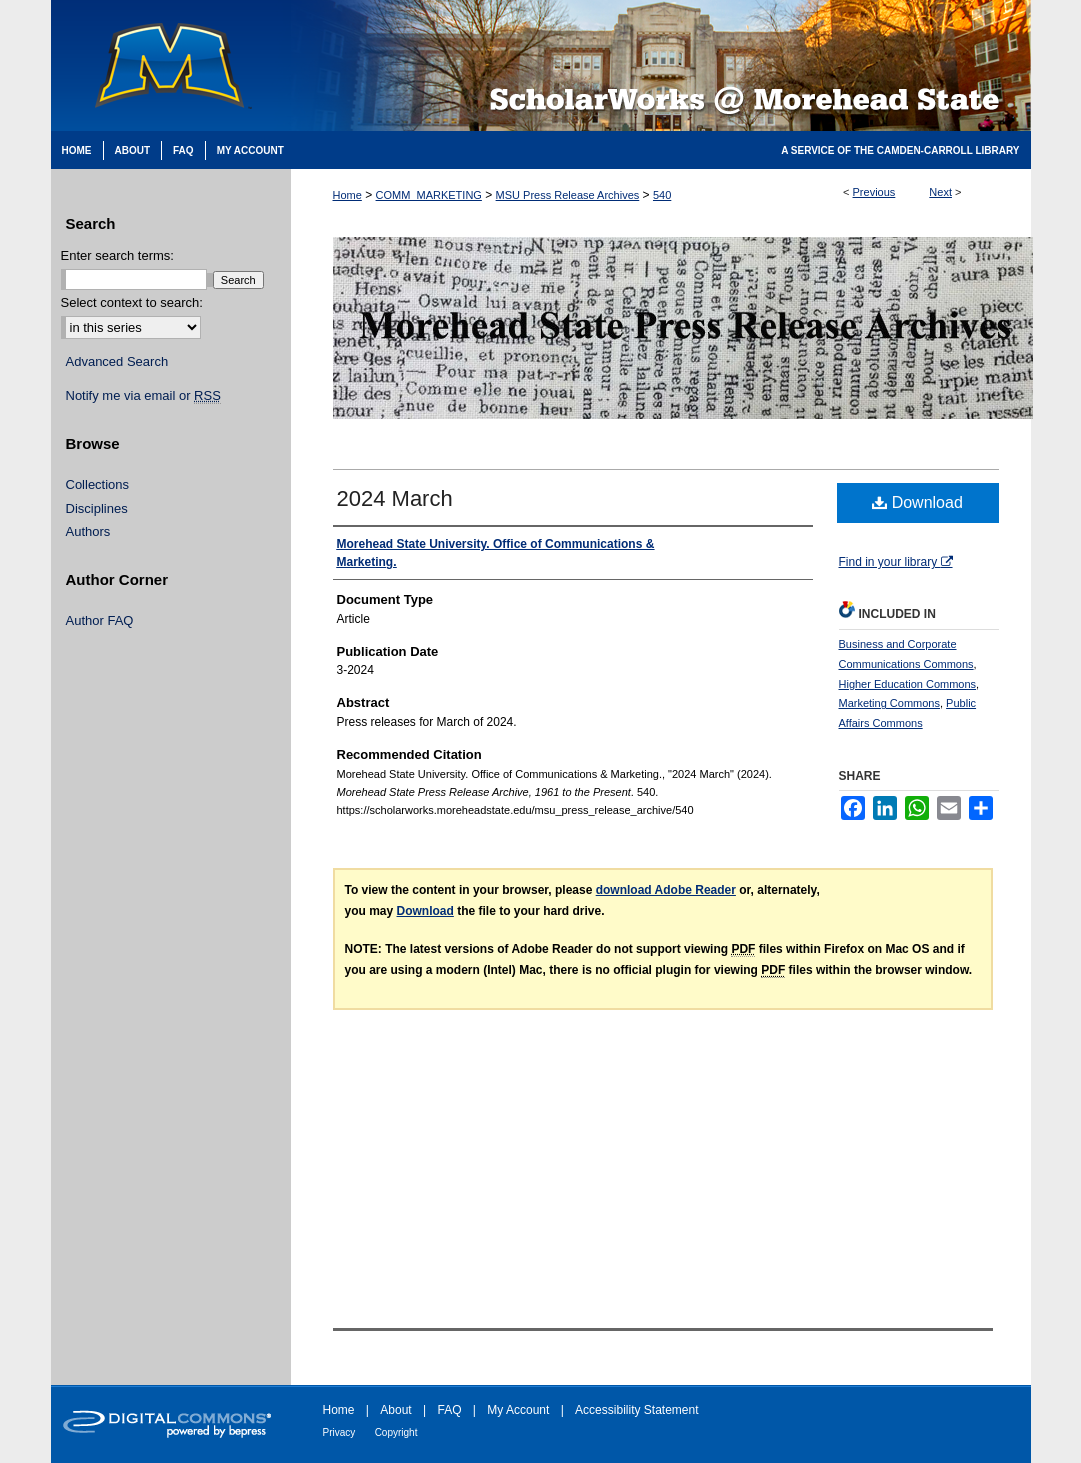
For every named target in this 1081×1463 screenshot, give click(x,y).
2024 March (395, 498)
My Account (518, 1410)
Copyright (396, 1432)
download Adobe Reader (666, 890)
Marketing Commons (889, 703)
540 (662, 195)
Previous (874, 192)
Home (347, 195)
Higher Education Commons (908, 684)
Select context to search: (132, 302)
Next (940, 192)
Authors (88, 531)
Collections (98, 484)
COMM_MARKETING (429, 195)
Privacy (339, 1432)
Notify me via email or (143, 396)
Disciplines (97, 508)
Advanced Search (117, 361)
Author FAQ (100, 620)
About (395, 1410)
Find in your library (896, 562)
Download (917, 502)
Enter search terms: (117, 255)
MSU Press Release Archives (568, 195)
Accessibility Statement (636, 1410)
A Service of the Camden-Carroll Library (900, 150)
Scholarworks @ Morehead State (661, 65)
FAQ (449, 1410)
